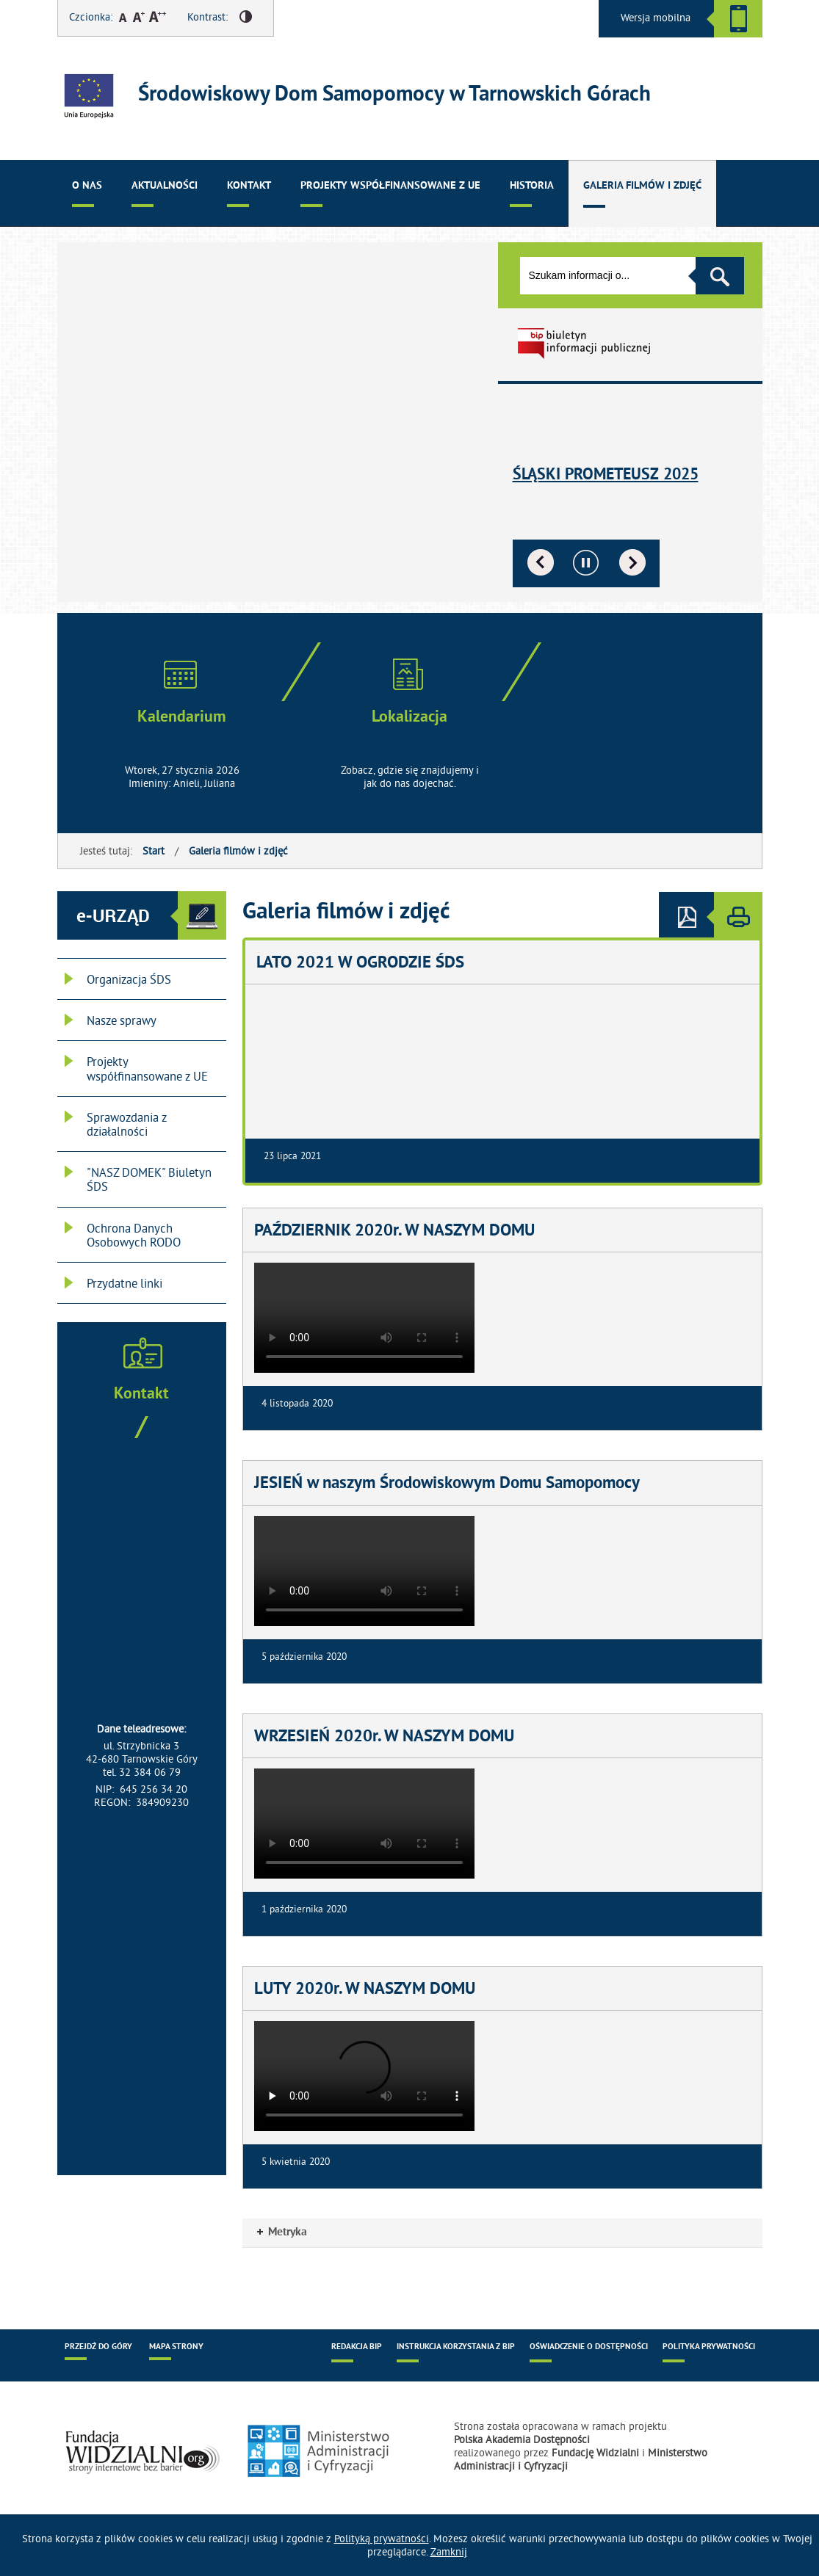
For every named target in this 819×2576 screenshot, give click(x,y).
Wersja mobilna (655, 17)
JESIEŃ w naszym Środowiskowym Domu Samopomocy (447, 1484)
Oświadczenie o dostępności (589, 2347)
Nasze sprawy (121, 1020)
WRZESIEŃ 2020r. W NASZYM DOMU (384, 1737)
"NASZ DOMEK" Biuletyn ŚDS (149, 1179)
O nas (87, 186)
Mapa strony (176, 2347)
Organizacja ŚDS (129, 979)
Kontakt (249, 186)
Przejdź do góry (98, 2347)
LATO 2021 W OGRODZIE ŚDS (360, 964)
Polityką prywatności (381, 2538)
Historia (532, 186)
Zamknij (448, 2551)
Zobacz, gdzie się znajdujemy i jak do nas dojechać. (410, 776)
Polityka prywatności (709, 2347)
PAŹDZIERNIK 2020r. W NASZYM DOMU (394, 1232)
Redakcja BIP (356, 2347)
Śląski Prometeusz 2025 (606, 475)
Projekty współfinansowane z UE (390, 186)
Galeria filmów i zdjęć (642, 186)
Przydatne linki (124, 1283)
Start (153, 850)
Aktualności (164, 186)
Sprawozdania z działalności (127, 1124)
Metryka (282, 2232)
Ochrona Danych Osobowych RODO (134, 1234)
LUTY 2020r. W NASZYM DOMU (364, 1990)
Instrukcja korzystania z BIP (456, 2347)
